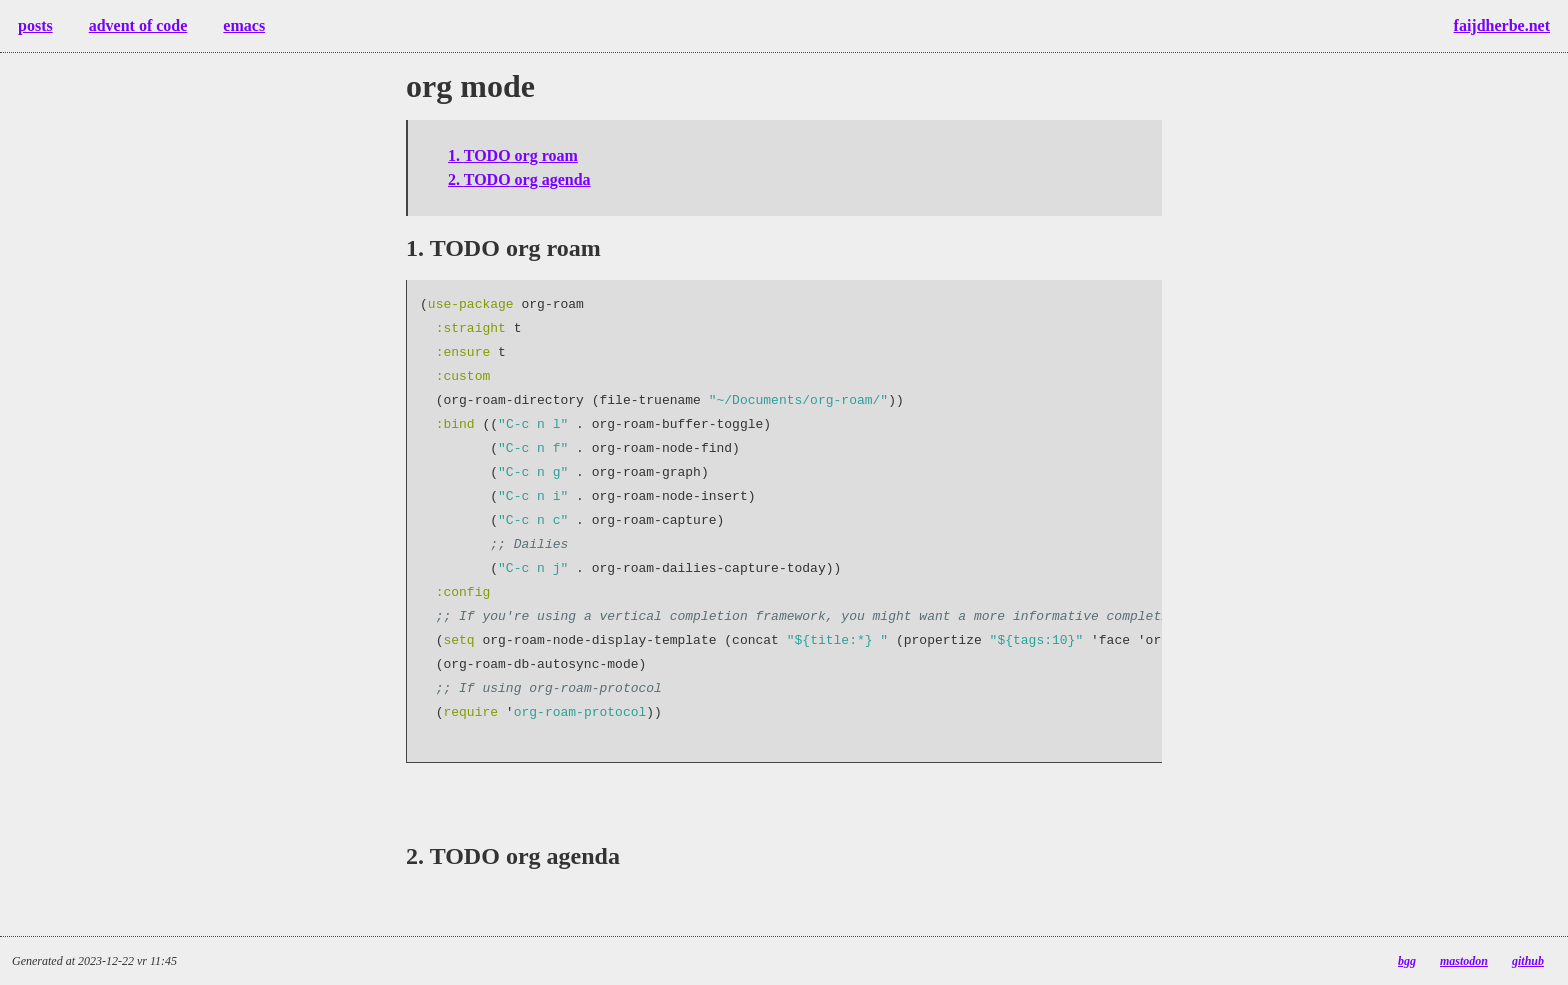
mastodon (1464, 961)
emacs (244, 25)
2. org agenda (519, 179)
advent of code (138, 25)
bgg (1407, 961)
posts (35, 25)
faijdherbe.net (1502, 25)
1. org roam (513, 155)
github (1528, 961)
